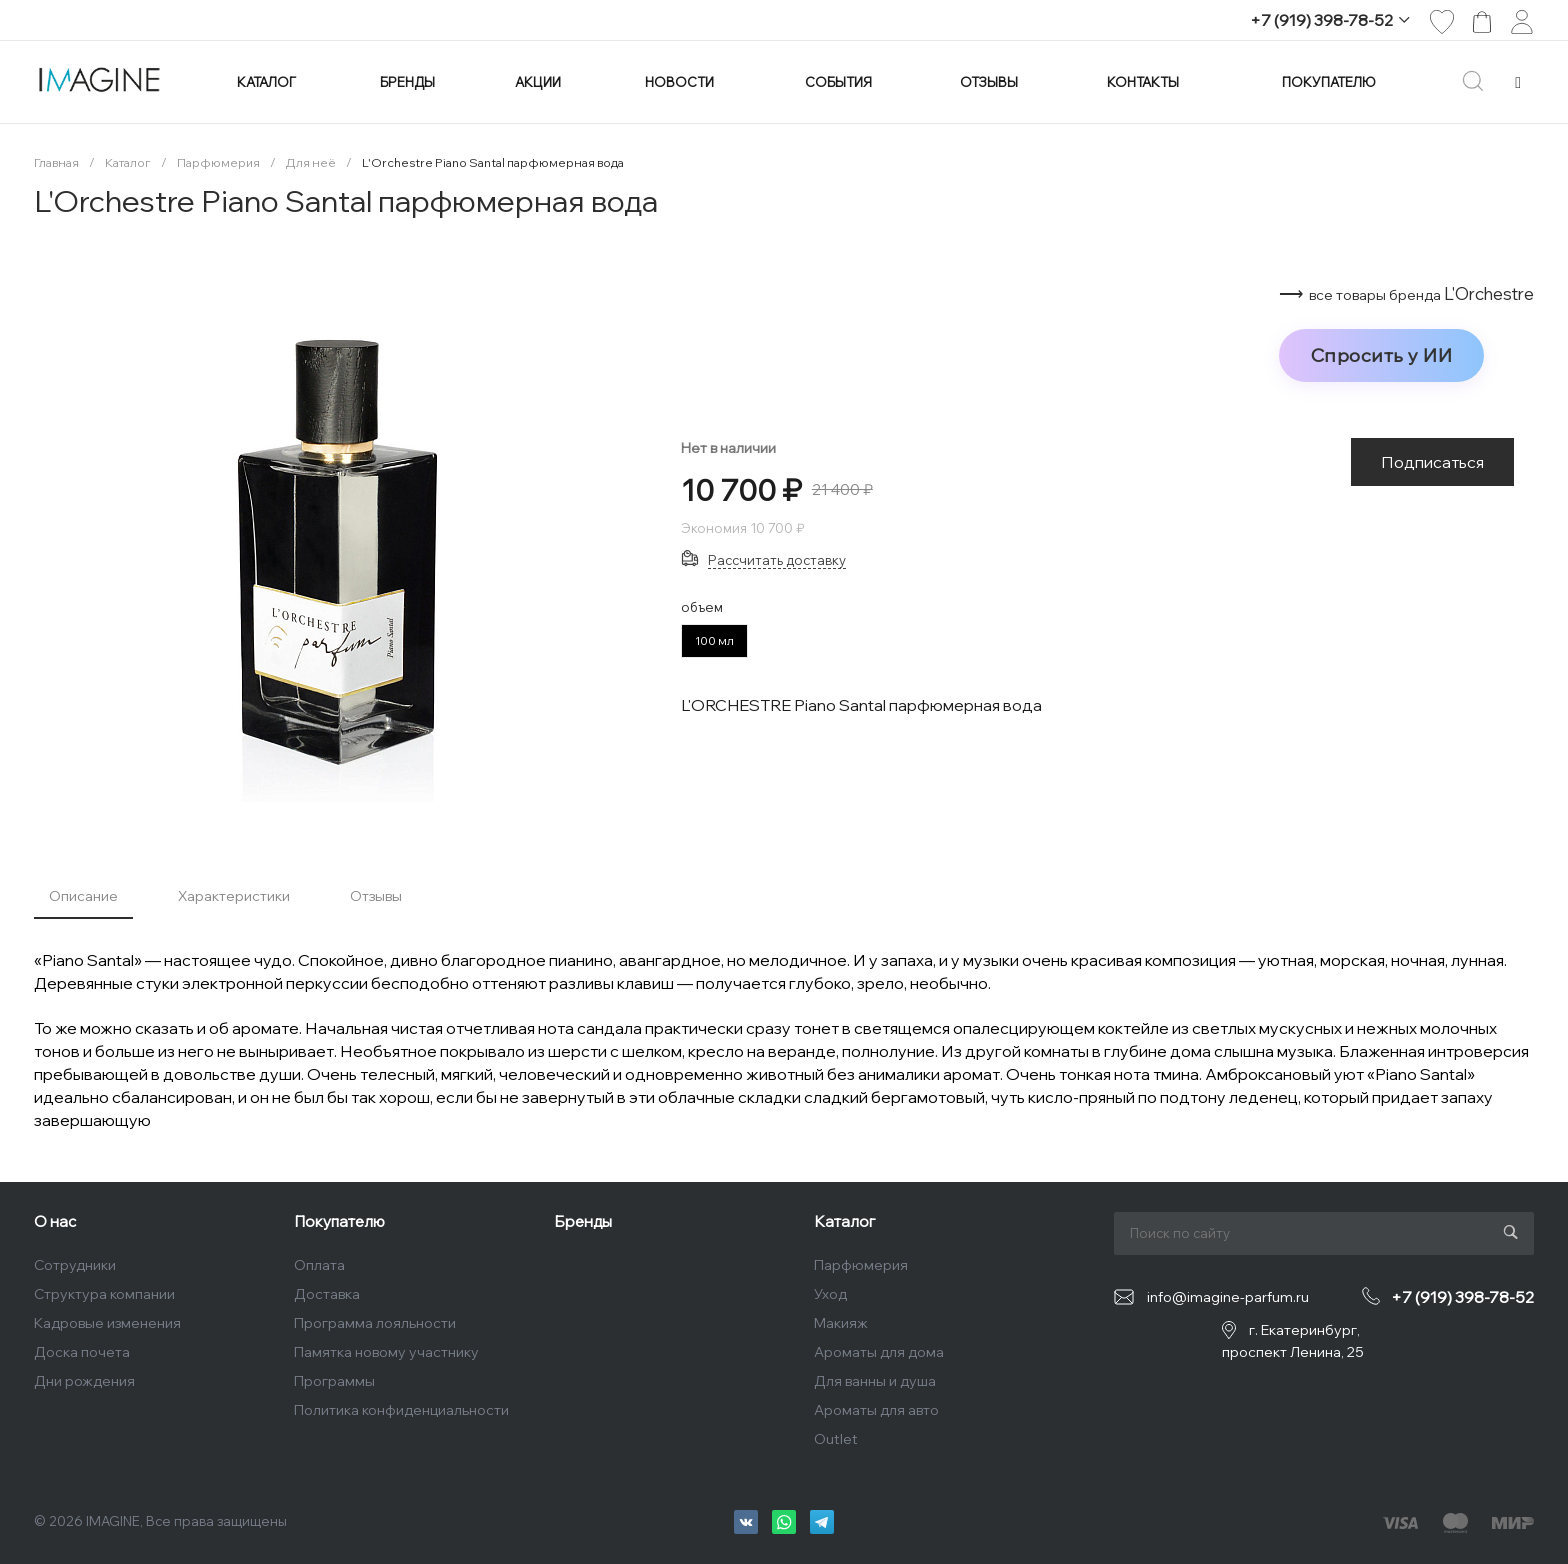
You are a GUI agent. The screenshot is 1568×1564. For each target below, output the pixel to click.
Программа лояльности (375, 1323)
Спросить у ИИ (1382, 355)
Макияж (841, 1323)
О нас (55, 1221)
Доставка (327, 1294)
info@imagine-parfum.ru (1228, 1297)
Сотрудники (75, 1265)
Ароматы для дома (879, 1352)
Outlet (836, 1439)
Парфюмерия (861, 1265)
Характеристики (234, 896)
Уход (830, 1294)
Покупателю (339, 1221)
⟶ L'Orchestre (1406, 294)
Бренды (583, 1221)
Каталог (844, 1221)
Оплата (319, 1265)
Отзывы (376, 896)
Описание (83, 896)
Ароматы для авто (876, 1410)
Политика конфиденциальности (401, 1410)
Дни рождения (84, 1381)
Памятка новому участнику (386, 1352)
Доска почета (82, 1352)
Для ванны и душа (875, 1381)
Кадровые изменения (107, 1323)
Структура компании (104, 1294)
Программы (334, 1381)
